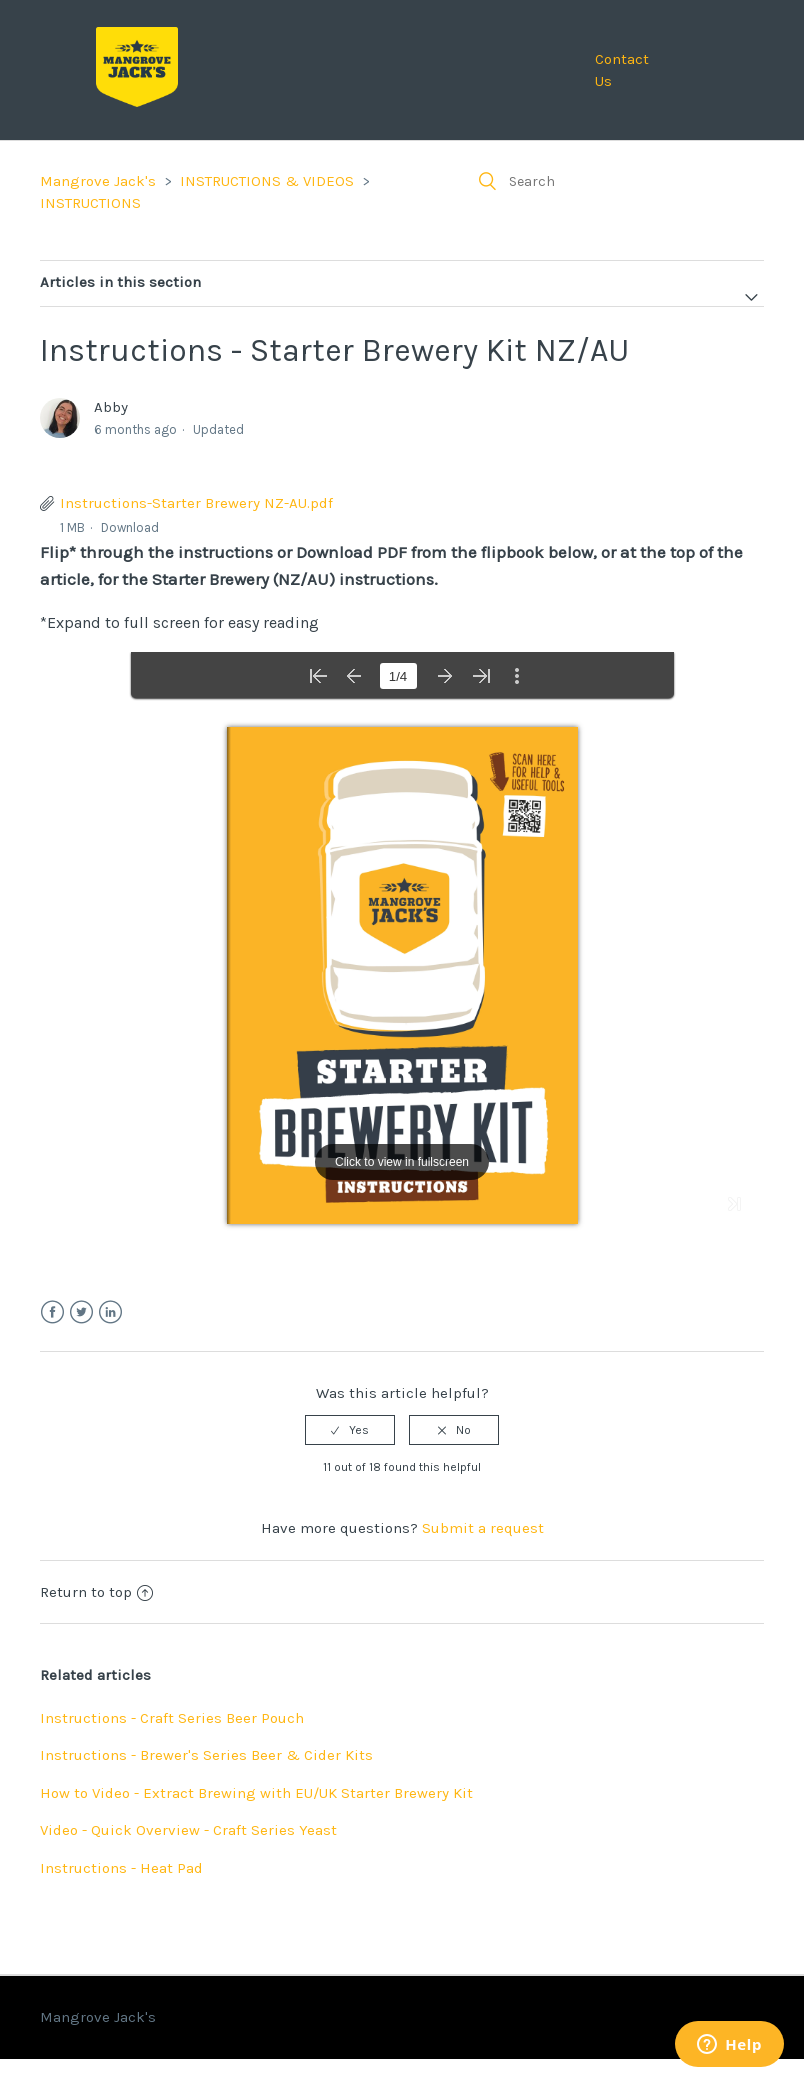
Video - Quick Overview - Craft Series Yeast (188, 1830)
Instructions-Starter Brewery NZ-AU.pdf (196, 503)
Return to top (96, 1592)
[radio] (350, 1430)
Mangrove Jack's (98, 181)
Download (130, 527)
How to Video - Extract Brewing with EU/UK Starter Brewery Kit (256, 1793)
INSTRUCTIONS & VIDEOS (267, 181)
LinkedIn (110, 1312)
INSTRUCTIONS (90, 203)
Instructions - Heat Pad (121, 1868)
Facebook (52, 1312)
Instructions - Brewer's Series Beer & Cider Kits (206, 1755)
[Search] (614, 181)
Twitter (81, 1312)
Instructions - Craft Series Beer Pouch (172, 1718)
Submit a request (483, 1528)
